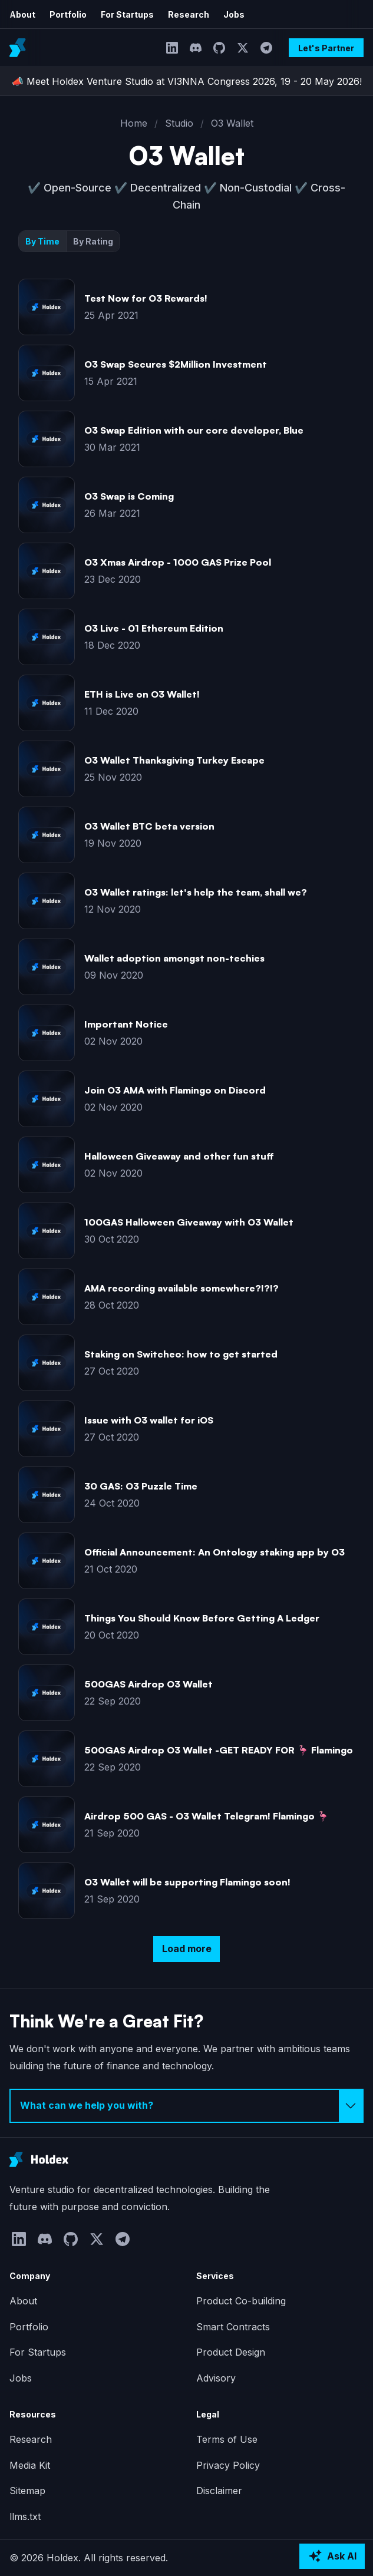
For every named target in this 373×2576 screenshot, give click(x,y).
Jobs (234, 14)
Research (188, 14)
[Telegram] (266, 48)
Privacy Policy (228, 2465)
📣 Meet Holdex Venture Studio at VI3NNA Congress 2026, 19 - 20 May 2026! (187, 81)
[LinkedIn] (172, 48)
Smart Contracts (233, 2327)
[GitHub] (219, 48)
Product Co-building (241, 2301)
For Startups (127, 14)
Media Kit (29, 2465)
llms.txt (25, 2516)
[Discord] (196, 48)
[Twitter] (243, 48)
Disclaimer (219, 2490)
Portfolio (68, 14)
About (22, 14)
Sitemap (27, 2490)
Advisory (216, 2378)
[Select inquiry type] (186, 2106)
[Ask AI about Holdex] (332, 2557)
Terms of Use (227, 2439)
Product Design (230, 2352)
